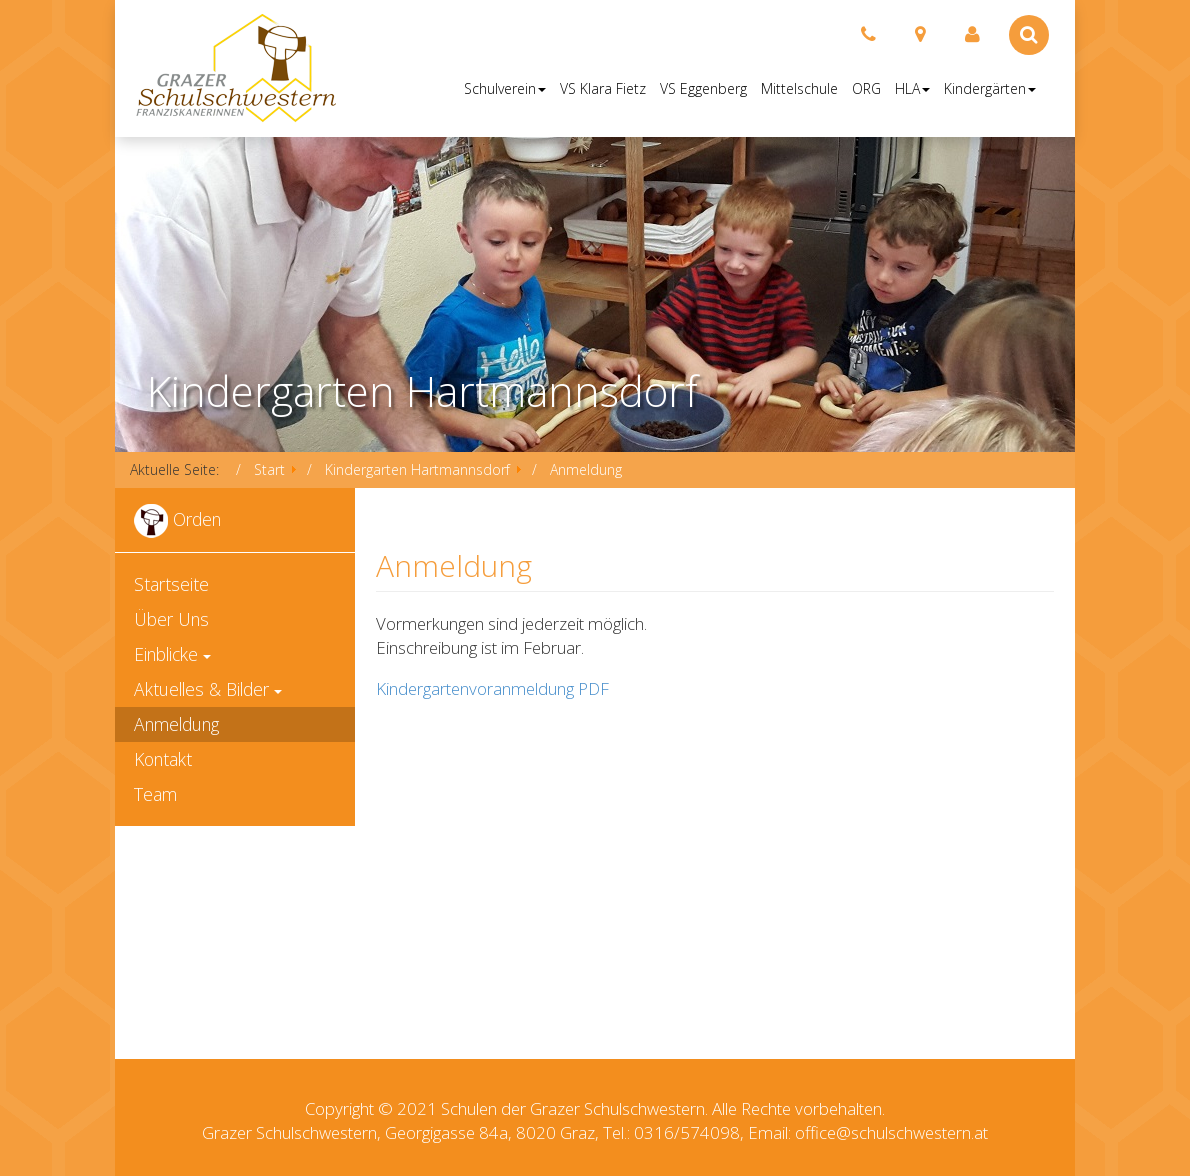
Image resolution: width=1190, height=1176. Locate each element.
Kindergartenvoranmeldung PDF (492, 688)
